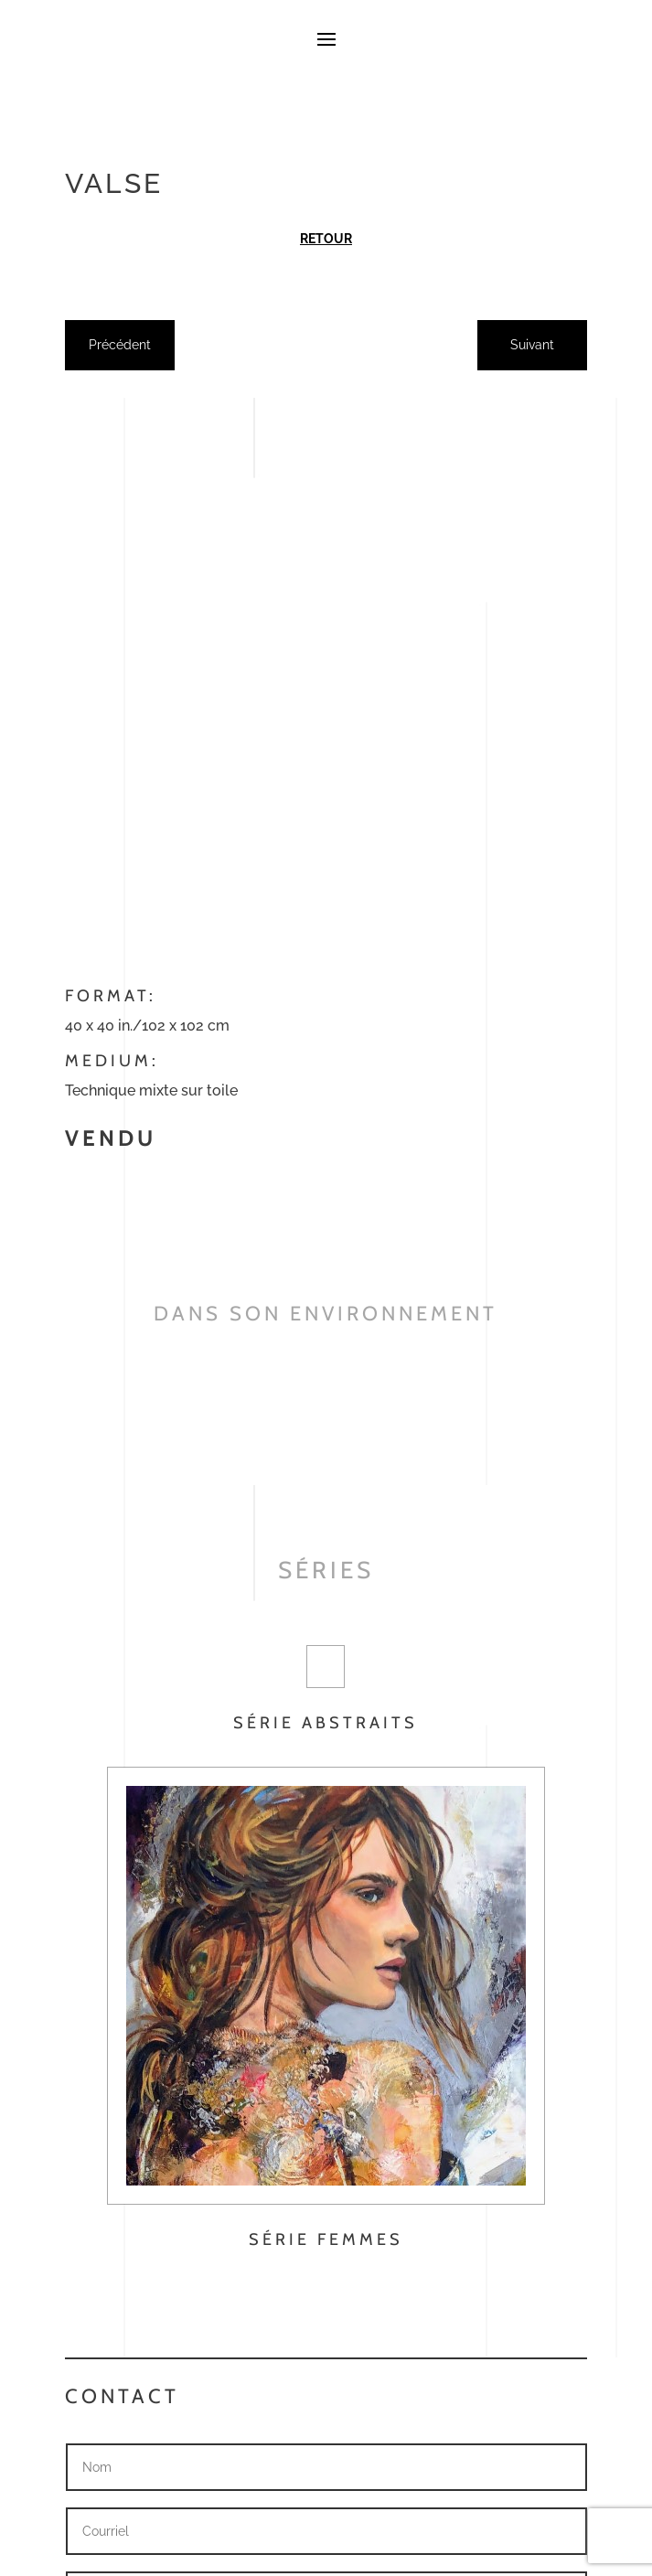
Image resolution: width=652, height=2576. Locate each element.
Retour (326, 238)
